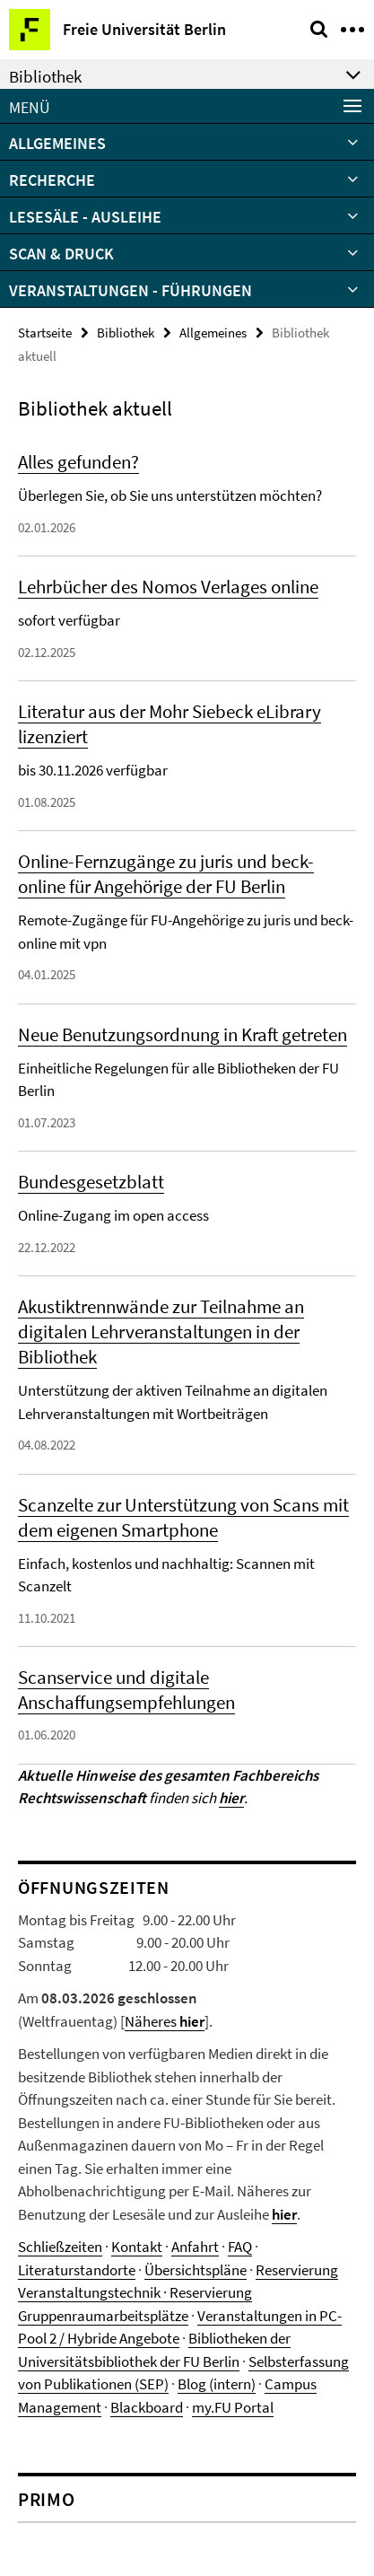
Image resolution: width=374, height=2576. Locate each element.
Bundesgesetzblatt (91, 1182)
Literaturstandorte (76, 2270)
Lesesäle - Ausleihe (85, 216)
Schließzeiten (60, 2246)
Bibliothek (125, 332)
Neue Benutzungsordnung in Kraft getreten (182, 1034)
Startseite (45, 332)
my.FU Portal (233, 2407)
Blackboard (146, 2407)
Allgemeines (57, 143)
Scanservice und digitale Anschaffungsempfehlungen (126, 1689)
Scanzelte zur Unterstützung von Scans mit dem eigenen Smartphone (183, 1517)
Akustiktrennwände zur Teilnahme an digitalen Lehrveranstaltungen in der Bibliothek (161, 1331)
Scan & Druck (61, 253)
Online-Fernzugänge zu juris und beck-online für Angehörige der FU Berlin (166, 873)
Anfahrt (195, 2246)
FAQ (240, 2246)
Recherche (52, 180)
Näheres (164, 2021)
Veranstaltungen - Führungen (130, 290)
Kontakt (136, 2246)
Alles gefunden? (78, 462)
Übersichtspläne (195, 2270)
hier (284, 2214)
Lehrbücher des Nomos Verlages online (168, 586)
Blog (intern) (217, 2384)
